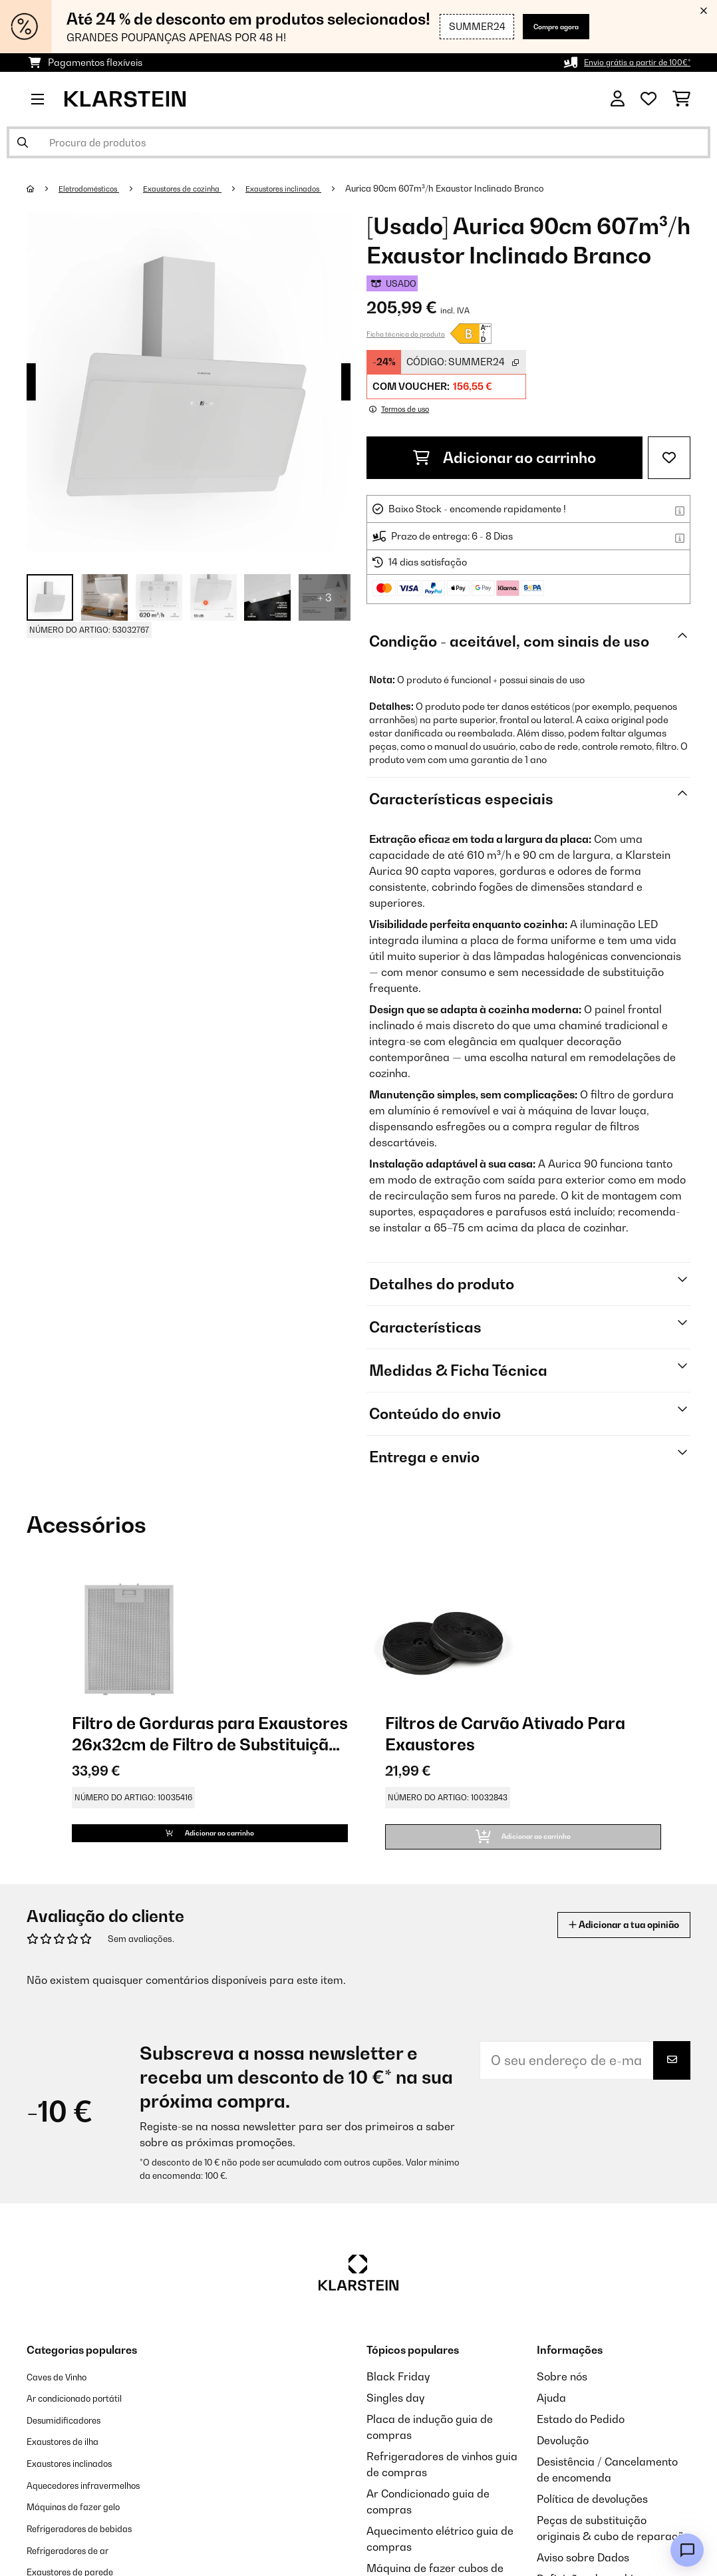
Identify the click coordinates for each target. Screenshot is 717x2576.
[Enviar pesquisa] (22, 142)
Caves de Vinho (65, 2389)
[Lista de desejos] (648, 99)
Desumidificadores (74, 2432)
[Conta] (618, 99)
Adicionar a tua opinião (605, 1938)
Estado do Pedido (581, 2432)
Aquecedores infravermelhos (99, 2496)
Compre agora (541, 26)
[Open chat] (687, 2550)
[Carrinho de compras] (681, 99)
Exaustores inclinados (322, 188)
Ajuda (551, 2411)
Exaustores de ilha (73, 2453)
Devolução (563, 2453)
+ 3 (325, 597)
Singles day (395, 2411)
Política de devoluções (592, 2512)
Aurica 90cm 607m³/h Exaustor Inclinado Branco (491, 188)
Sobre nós (562, 2389)
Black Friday (398, 2389)
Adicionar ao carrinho (504, 457)
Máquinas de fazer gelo (86, 2517)
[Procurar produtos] (358, 142)
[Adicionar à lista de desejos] (669, 457)
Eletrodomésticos (97, 188)
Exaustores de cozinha (205, 188)
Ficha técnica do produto (405, 334)
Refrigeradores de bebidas (94, 2538)
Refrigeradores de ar (80, 2560)
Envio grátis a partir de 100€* (626, 62)
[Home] (44, 188)
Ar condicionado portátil (87, 2411)
